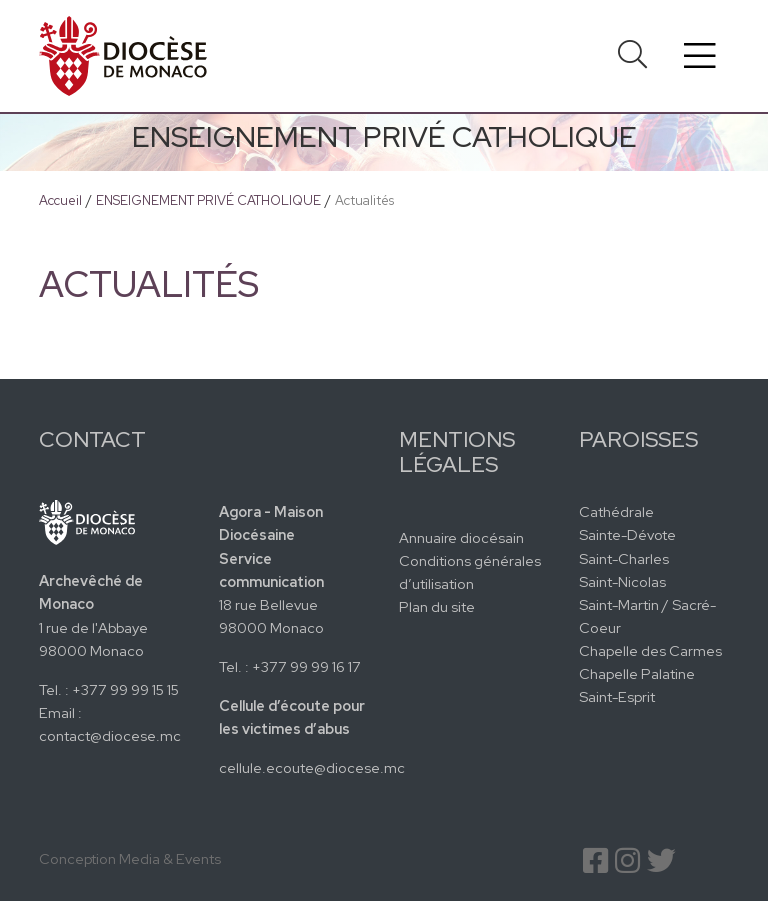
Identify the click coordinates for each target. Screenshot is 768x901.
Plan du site (437, 606)
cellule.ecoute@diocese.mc (312, 767)
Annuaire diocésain (461, 537)
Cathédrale (616, 511)
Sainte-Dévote (627, 534)
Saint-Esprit (617, 696)
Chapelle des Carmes (650, 650)
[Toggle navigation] (700, 56)
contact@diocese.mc (110, 735)
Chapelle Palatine (637, 673)
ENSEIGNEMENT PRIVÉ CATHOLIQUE (208, 200)
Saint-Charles (624, 558)
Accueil (60, 200)
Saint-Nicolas (622, 581)
